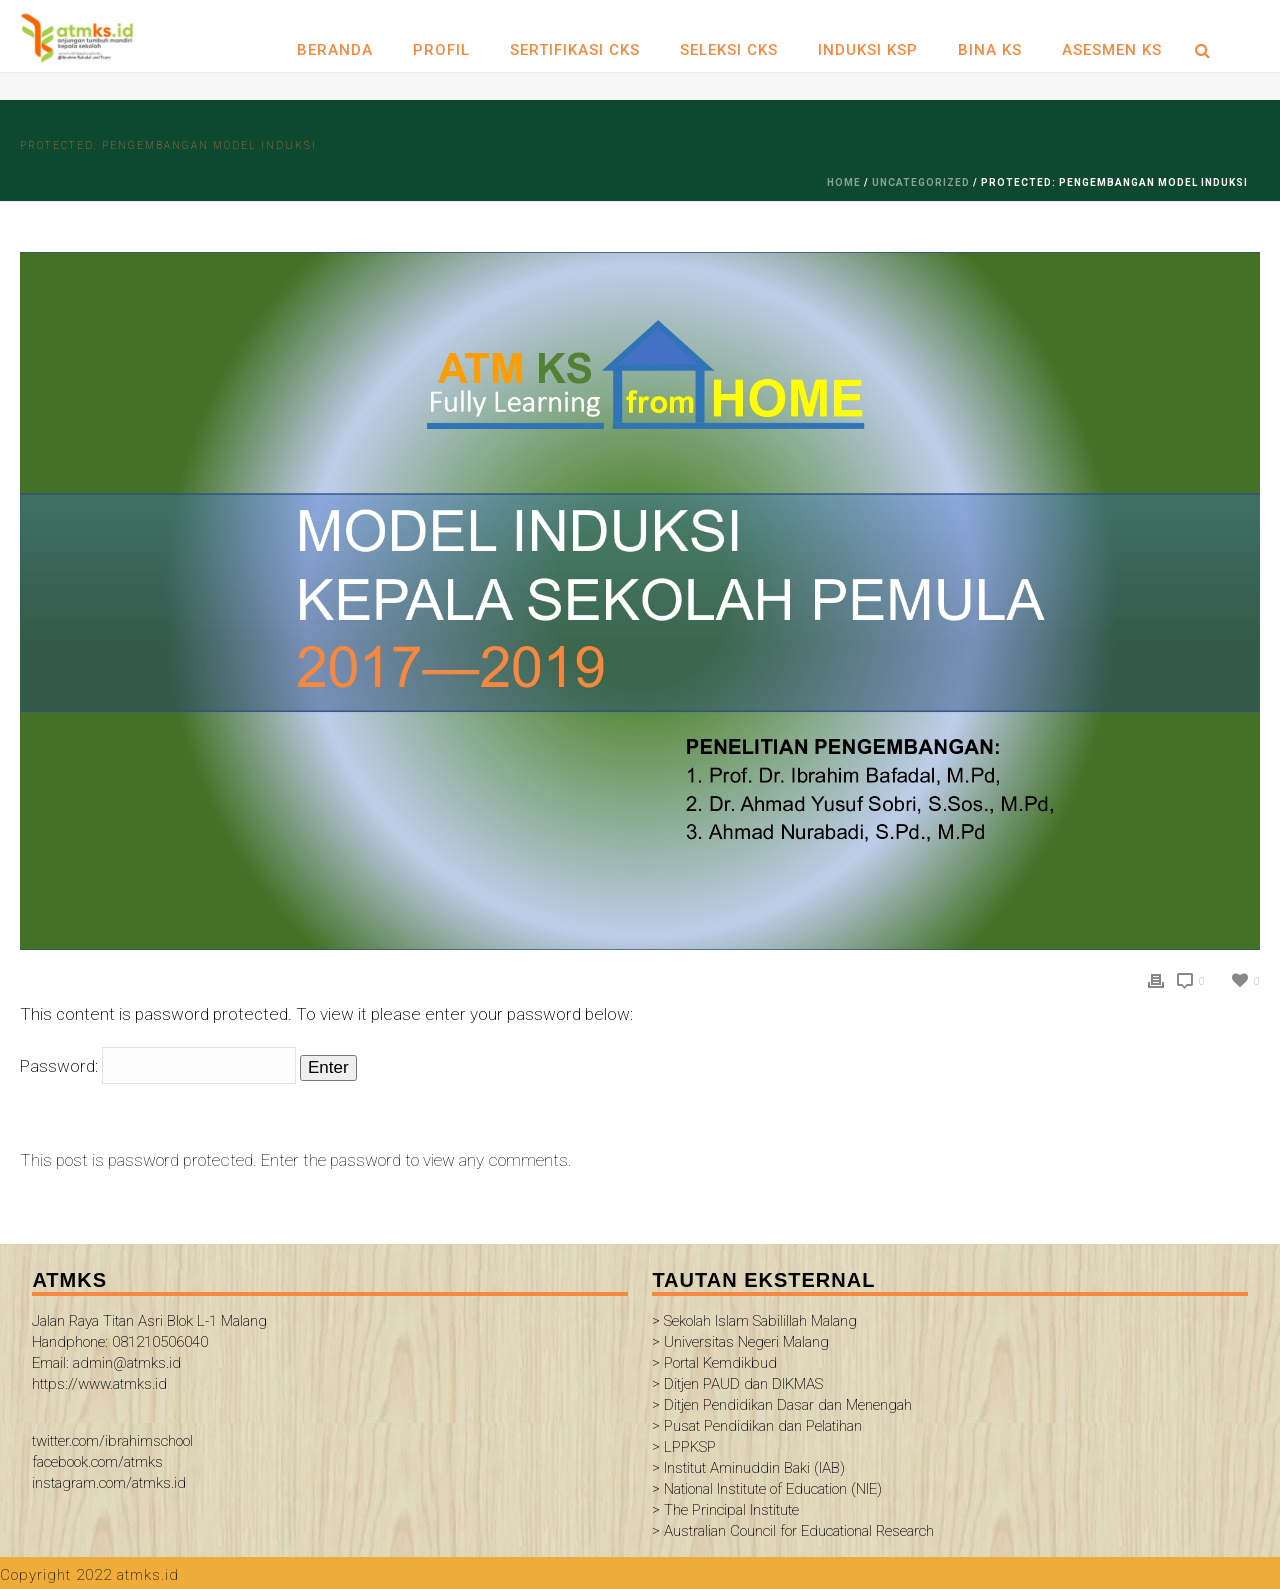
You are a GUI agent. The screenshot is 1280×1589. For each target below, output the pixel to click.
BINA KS (990, 50)
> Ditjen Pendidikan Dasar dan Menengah (782, 1405)
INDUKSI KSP (868, 50)
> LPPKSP (684, 1447)
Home (844, 182)
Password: (158, 1066)
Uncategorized (921, 182)
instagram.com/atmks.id (109, 1483)
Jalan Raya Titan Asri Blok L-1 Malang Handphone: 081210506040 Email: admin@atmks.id (149, 1342)
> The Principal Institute (725, 1510)
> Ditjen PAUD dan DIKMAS (737, 1384)
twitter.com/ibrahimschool (112, 1441)
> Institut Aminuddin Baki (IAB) (748, 1468)
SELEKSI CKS (729, 50)
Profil (441, 50)
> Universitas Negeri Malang (740, 1342)
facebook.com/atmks (97, 1462)
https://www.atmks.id (99, 1384)
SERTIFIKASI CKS (575, 50)
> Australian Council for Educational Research (793, 1531)
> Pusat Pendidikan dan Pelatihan (757, 1426)
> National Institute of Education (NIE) (767, 1489)
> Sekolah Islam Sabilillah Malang (754, 1321)
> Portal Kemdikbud (714, 1363)
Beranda (335, 50)
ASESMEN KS (1112, 50)
